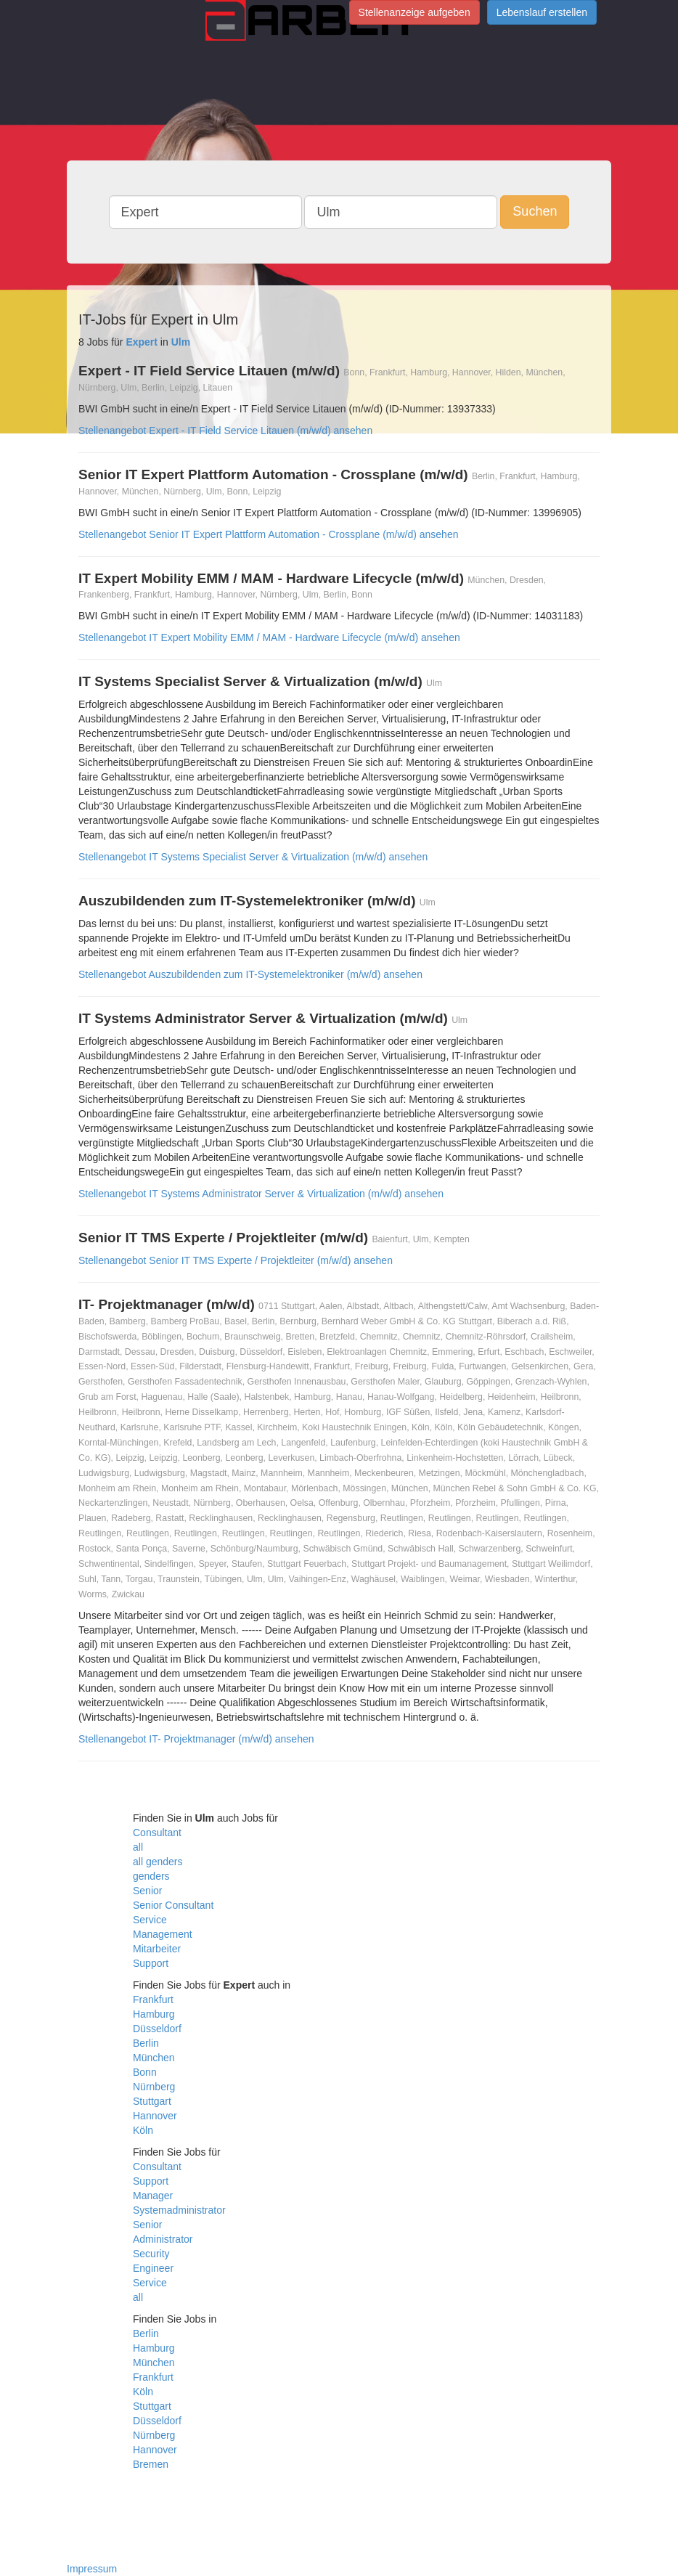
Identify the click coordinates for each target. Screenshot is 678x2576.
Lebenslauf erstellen (542, 12)
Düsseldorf (157, 2028)
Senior (147, 1890)
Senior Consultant (173, 1905)
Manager (153, 2195)
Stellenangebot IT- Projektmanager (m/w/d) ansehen (196, 1739)
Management (162, 1934)
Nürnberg (154, 2086)
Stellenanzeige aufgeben (414, 12)
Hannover (155, 2115)
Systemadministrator (179, 2210)
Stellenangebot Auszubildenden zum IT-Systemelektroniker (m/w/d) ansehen (250, 974)
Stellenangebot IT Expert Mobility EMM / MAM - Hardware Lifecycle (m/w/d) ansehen (269, 637)
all (138, 1847)
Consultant (157, 1832)
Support (150, 1963)
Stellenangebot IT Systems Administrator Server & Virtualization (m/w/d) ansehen (261, 1193)
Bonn (145, 2072)
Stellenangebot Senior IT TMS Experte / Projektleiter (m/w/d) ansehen (235, 1260)
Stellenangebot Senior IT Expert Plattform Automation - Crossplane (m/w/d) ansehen (268, 534)
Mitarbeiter (157, 1949)
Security (151, 2253)
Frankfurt (153, 1999)
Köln (143, 2130)
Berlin (146, 2043)
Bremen (150, 2464)
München (154, 2057)
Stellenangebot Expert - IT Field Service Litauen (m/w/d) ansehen (225, 430)
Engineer (153, 2268)
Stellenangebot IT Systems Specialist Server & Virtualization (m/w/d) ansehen (253, 857)
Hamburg (154, 2014)
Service (150, 1919)
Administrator (162, 2239)
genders (151, 1876)
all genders (158, 1861)
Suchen (534, 211)
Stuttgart (152, 2101)
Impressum (92, 2569)
